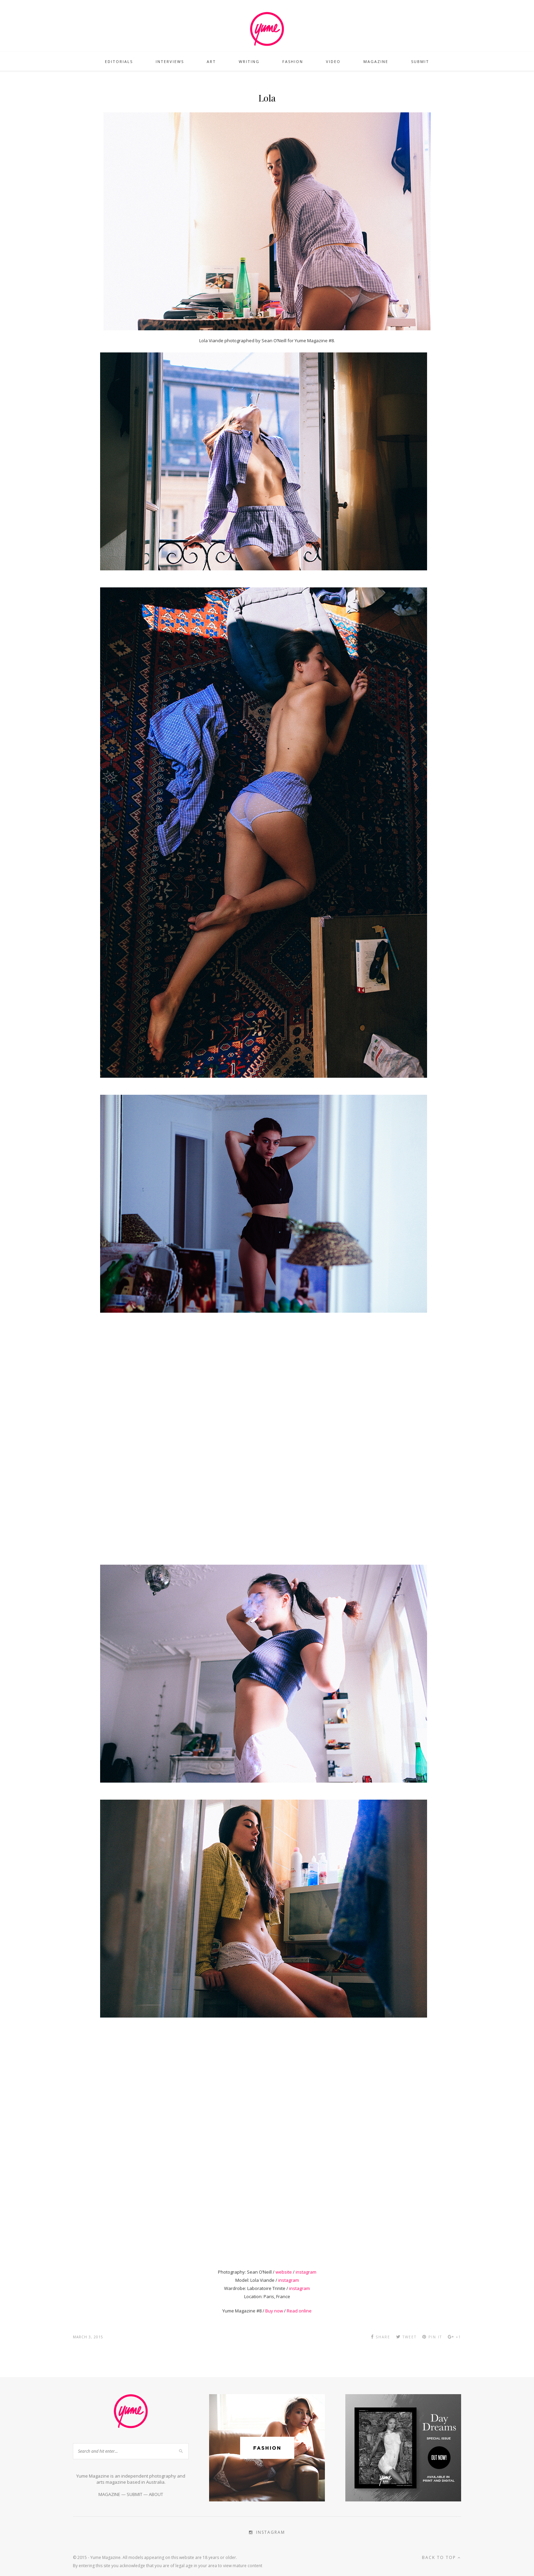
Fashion (292, 61)
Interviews (170, 61)
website (284, 2272)
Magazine (375, 61)
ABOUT (156, 2494)
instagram (306, 2272)
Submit (420, 61)
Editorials (119, 61)
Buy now (274, 2311)
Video (333, 61)
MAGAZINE (109, 2494)
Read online (299, 2311)
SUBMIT (134, 2494)
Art (211, 61)
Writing (249, 61)
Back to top (441, 2557)
